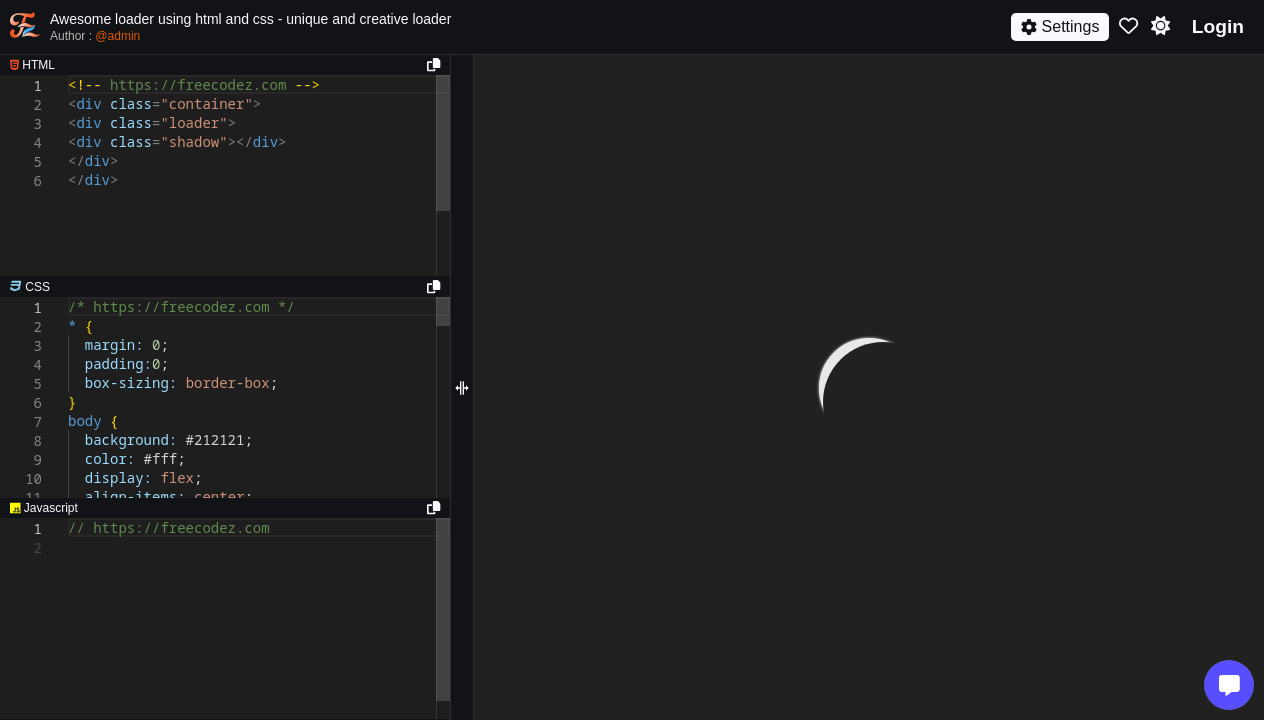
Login (1218, 26)
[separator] (225, 287)
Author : (95, 36)
